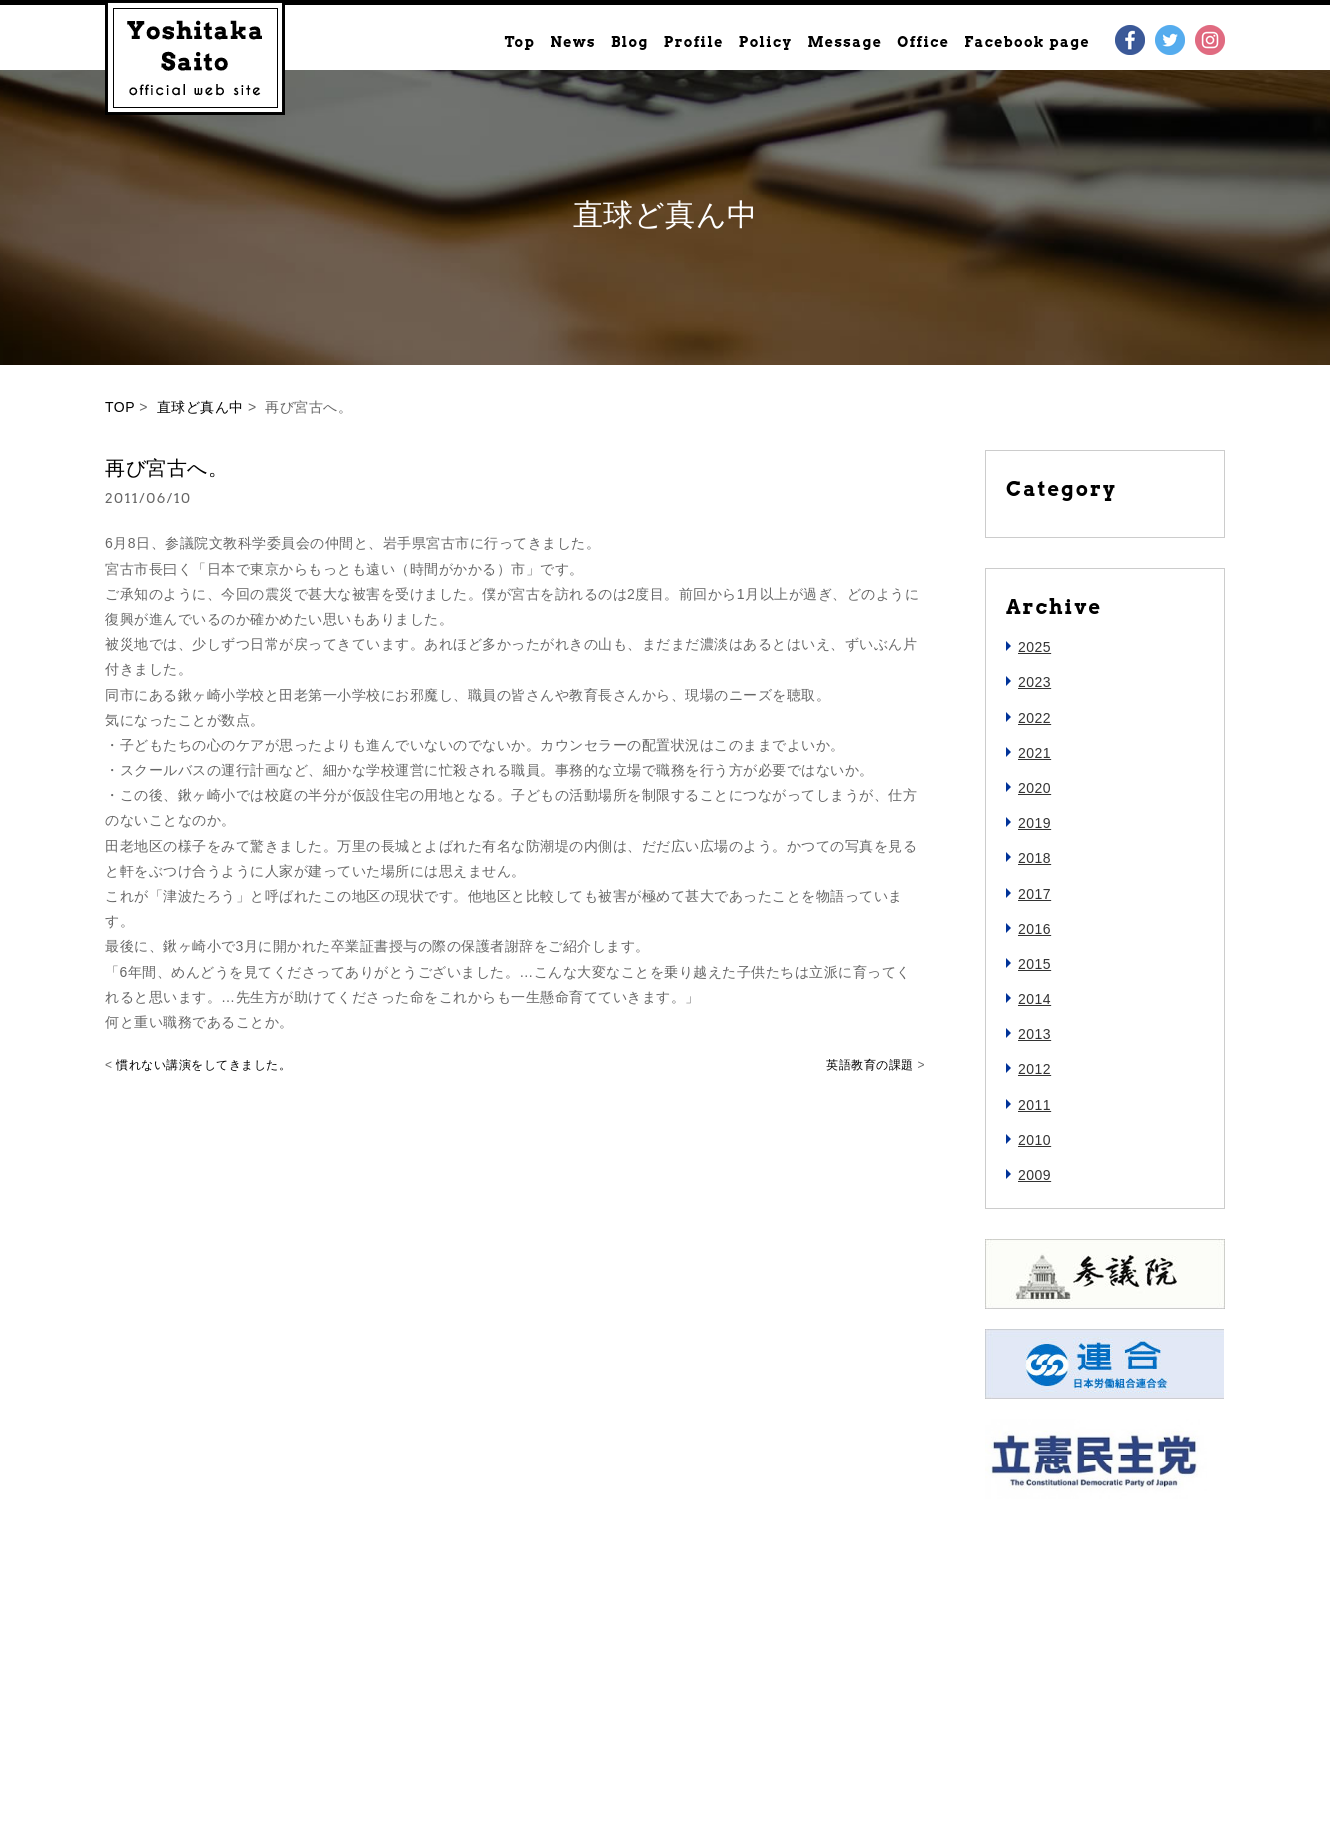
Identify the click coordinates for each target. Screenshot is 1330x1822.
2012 (1034, 1069)
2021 (1034, 753)
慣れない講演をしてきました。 (203, 1065)
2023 (1034, 682)
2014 (1034, 999)
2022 (1034, 718)
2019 (1034, 823)
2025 (1034, 647)
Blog (630, 42)
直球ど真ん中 (200, 407)
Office (923, 42)
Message (844, 42)
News (573, 42)
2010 (1034, 1140)
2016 (1034, 929)
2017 (1034, 894)
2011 (1034, 1105)
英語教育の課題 (870, 1065)
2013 (1034, 1034)
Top (520, 42)
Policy (766, 42)
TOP (120, 407)
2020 (1034, 788)
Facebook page (1027, 42)
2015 (1034, 964)
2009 (1034, 1175)
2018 (1034, 858)
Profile (694, 42)
